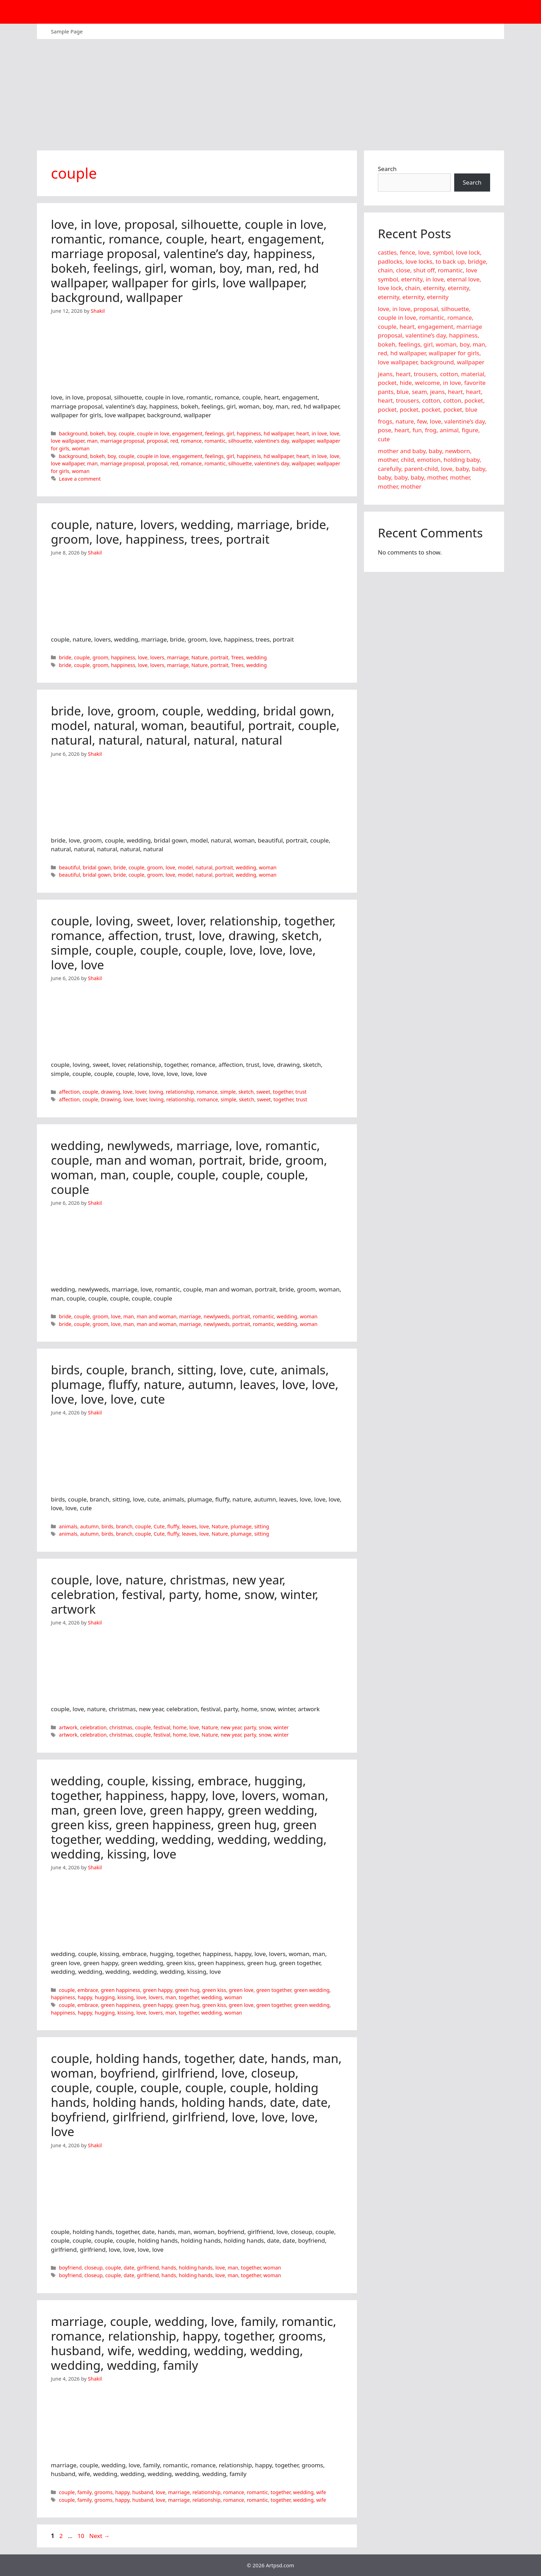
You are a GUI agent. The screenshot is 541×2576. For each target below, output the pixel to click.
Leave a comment (80, 478)
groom (100, 657)
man (92, 440)
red (174, 440)
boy (111, 433)
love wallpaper (67, 440)
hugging (105, 1997)
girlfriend (148, 2267)
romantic (215, 440)
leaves (189, 1526)
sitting (261, 1526)
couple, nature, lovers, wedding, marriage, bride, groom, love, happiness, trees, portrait (190, 531)
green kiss (214, 1990)
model (185, 867)
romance (191, 440)
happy (85, 1997)
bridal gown (97, 867)
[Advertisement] (270, 91)
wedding (256, 657)
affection (69, 1091)
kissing (125, 1997)
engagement (187, 433)
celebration (93, 1727)
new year (231, 1727)
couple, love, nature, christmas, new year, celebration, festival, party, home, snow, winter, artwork (184, 1594)
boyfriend (70, 2267)
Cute (159, 1526)
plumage (241, 1526)
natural (204, 867)
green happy (158, 1990)
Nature (199, 657)
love (335, 433)
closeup (93, 2267)
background (73, 433)
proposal (157, 440)
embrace (87, 1990)
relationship (180, 1091)
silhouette (240, 440)
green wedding (311, 1990)
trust (300, 1091)
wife (321, 2492)
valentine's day (271, 440)
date (129, 2267)
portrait (220, 657)
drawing (110, 1091)
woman (81, 448)
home (179, 1727)
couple (126, 433)
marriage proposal (122, 440)
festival (161, 1727)
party (250, 1727)
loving (156, 1091)
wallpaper (303, 440)
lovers (157, 657)
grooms (103, 2492)
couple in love (153, 433)
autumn (89, 1526)
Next (99, 2536)
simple (228, 1091)
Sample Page (67, 31)
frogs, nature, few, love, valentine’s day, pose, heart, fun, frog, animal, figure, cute (432, 430)
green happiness (120, 1990)
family (84, 2492)
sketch (246, 1091)
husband (142, 2492)
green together (273, 1990)
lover (140, 1091)
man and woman (157, 1316)
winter (281, 1727)
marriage (178, 657)
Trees (237, 657)
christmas (120, 1727)
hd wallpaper (279, 433)
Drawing (111, 1099)
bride (65, 657)
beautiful (69, 867)
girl (230, 433)
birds (107, 1526)
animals (68, 1526)
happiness (249, 433)
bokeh (97, 433)
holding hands (196, 2267)
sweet (263, 1091)
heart (302, 433)
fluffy (173, 1526)
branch (124, 1526)
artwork (68, 1727)
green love (241, 1990)
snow (265, 1727)
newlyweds (217, 1316)
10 (81, 2536)
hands (168, 2267)
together (283, 1091)
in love (319, 433)
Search (387, 169)
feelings (214, 433)
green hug (187, 1990)
